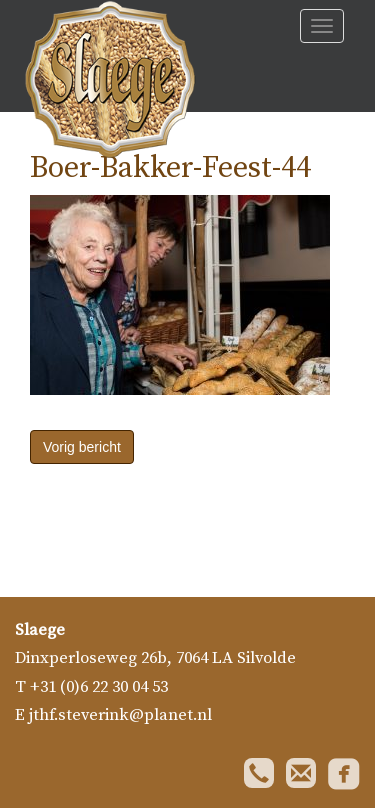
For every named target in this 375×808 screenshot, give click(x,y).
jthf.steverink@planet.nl (120, 715)
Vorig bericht (82, 447)
